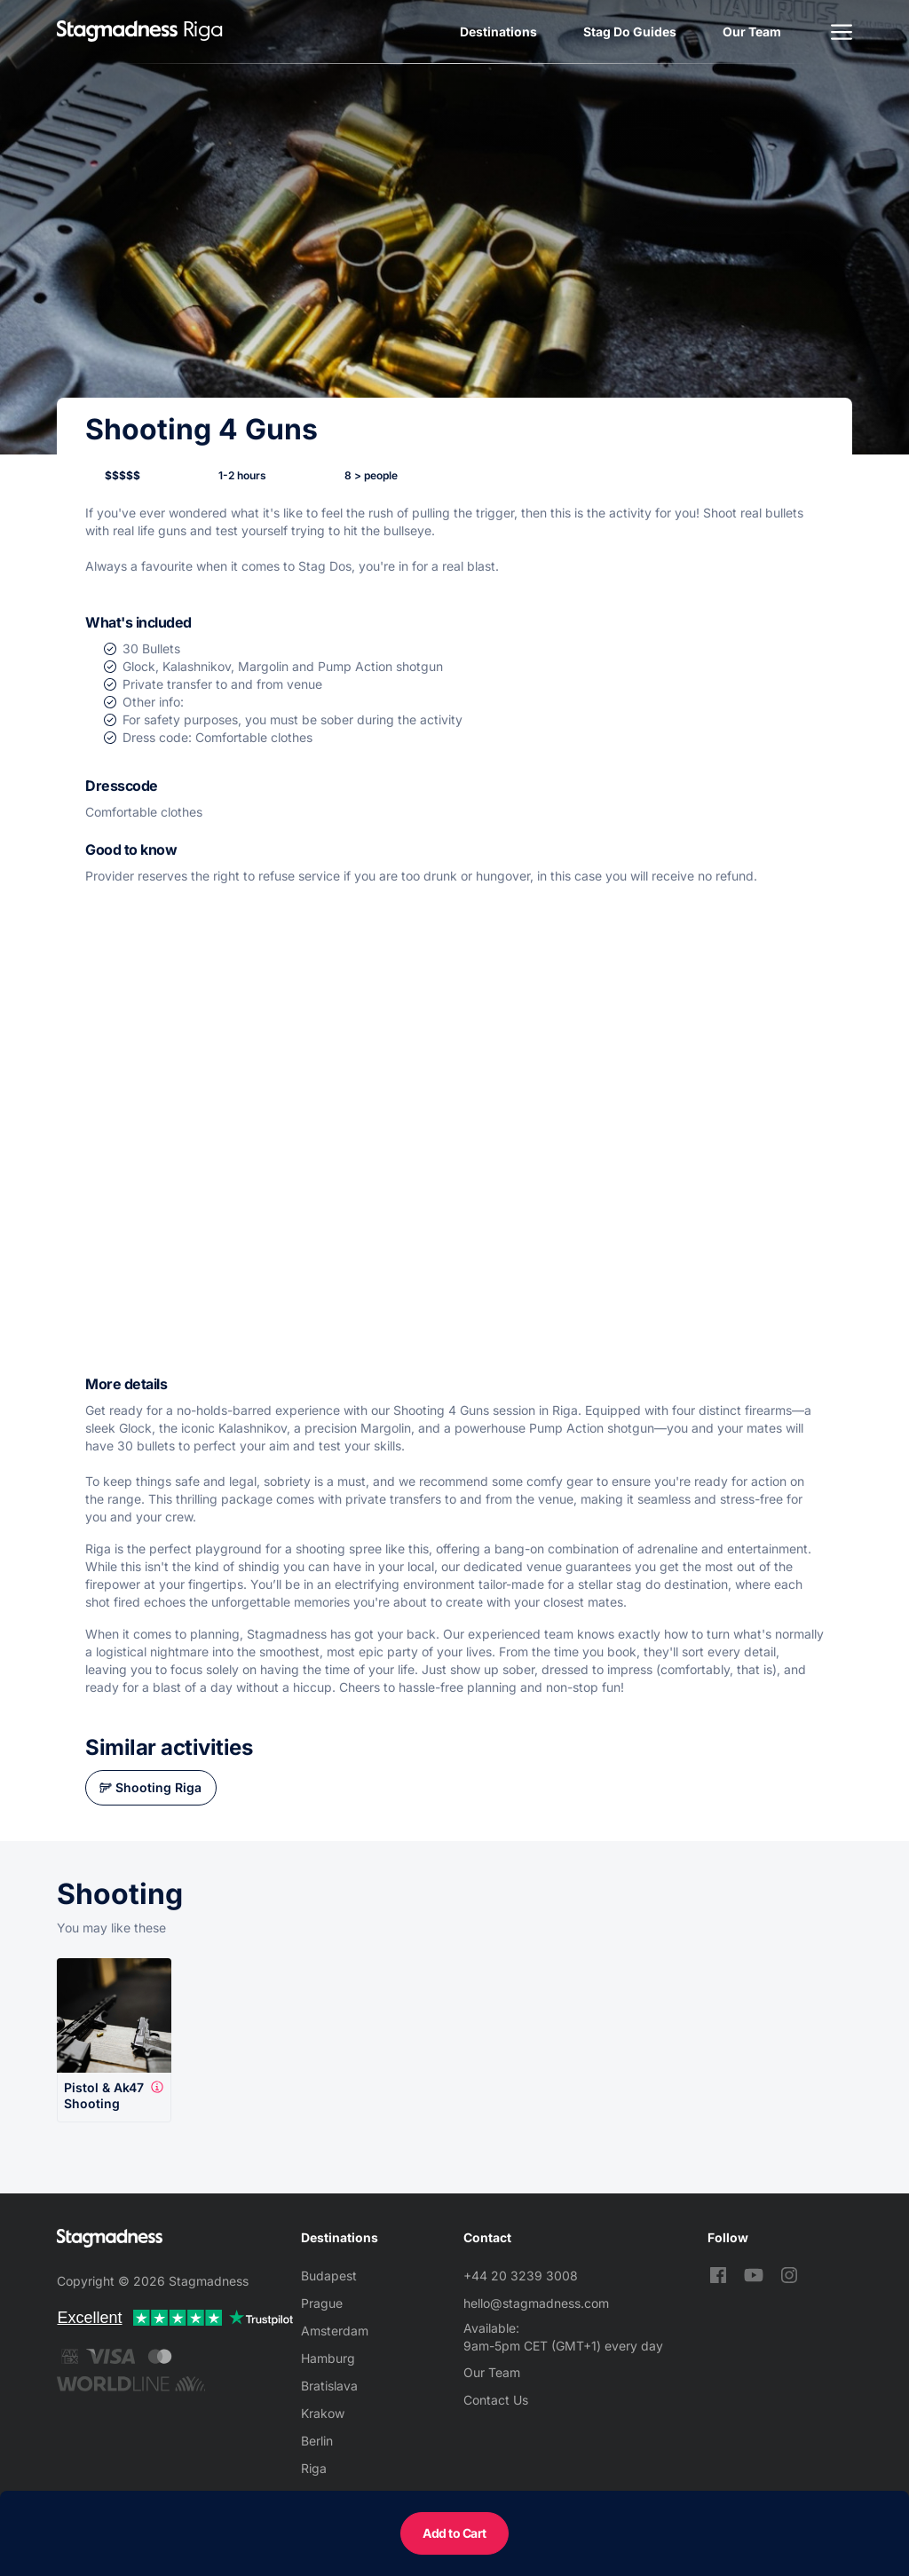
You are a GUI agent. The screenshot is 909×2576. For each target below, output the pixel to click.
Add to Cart (454, 2532)
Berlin (317, 2440)
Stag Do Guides (629, 31)
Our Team (752, 31)
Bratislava (329, 2385)
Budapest (329, 2275)
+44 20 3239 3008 (520, 2275)
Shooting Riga (158, 1787)
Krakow (322, 2413)
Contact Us (495, 2399)
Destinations (498, 31)
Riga (314, 2468)
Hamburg (328, 2358)
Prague (322, 2303)
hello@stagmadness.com (536, 2303)
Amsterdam (334, 2330)
